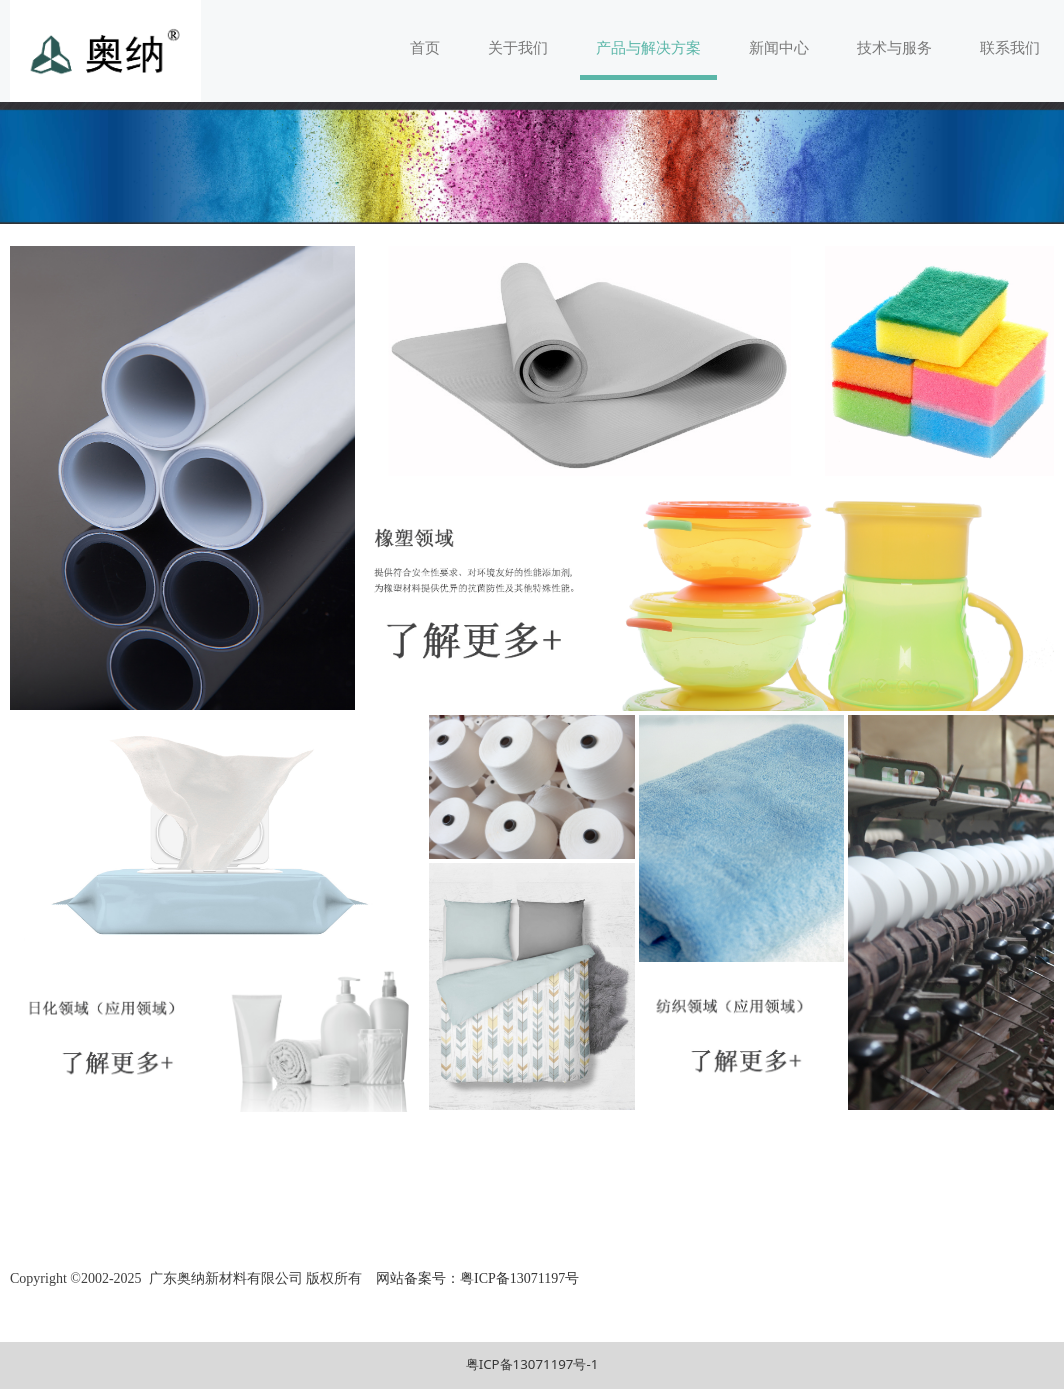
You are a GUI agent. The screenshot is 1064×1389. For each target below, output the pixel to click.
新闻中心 (779, 47)
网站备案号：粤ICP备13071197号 (476, 1278)
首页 (425, 47)
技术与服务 (894, 47)
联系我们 (1010, 47)
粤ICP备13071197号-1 (532, 1364)
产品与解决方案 (648, 47)
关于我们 (518, 47)
